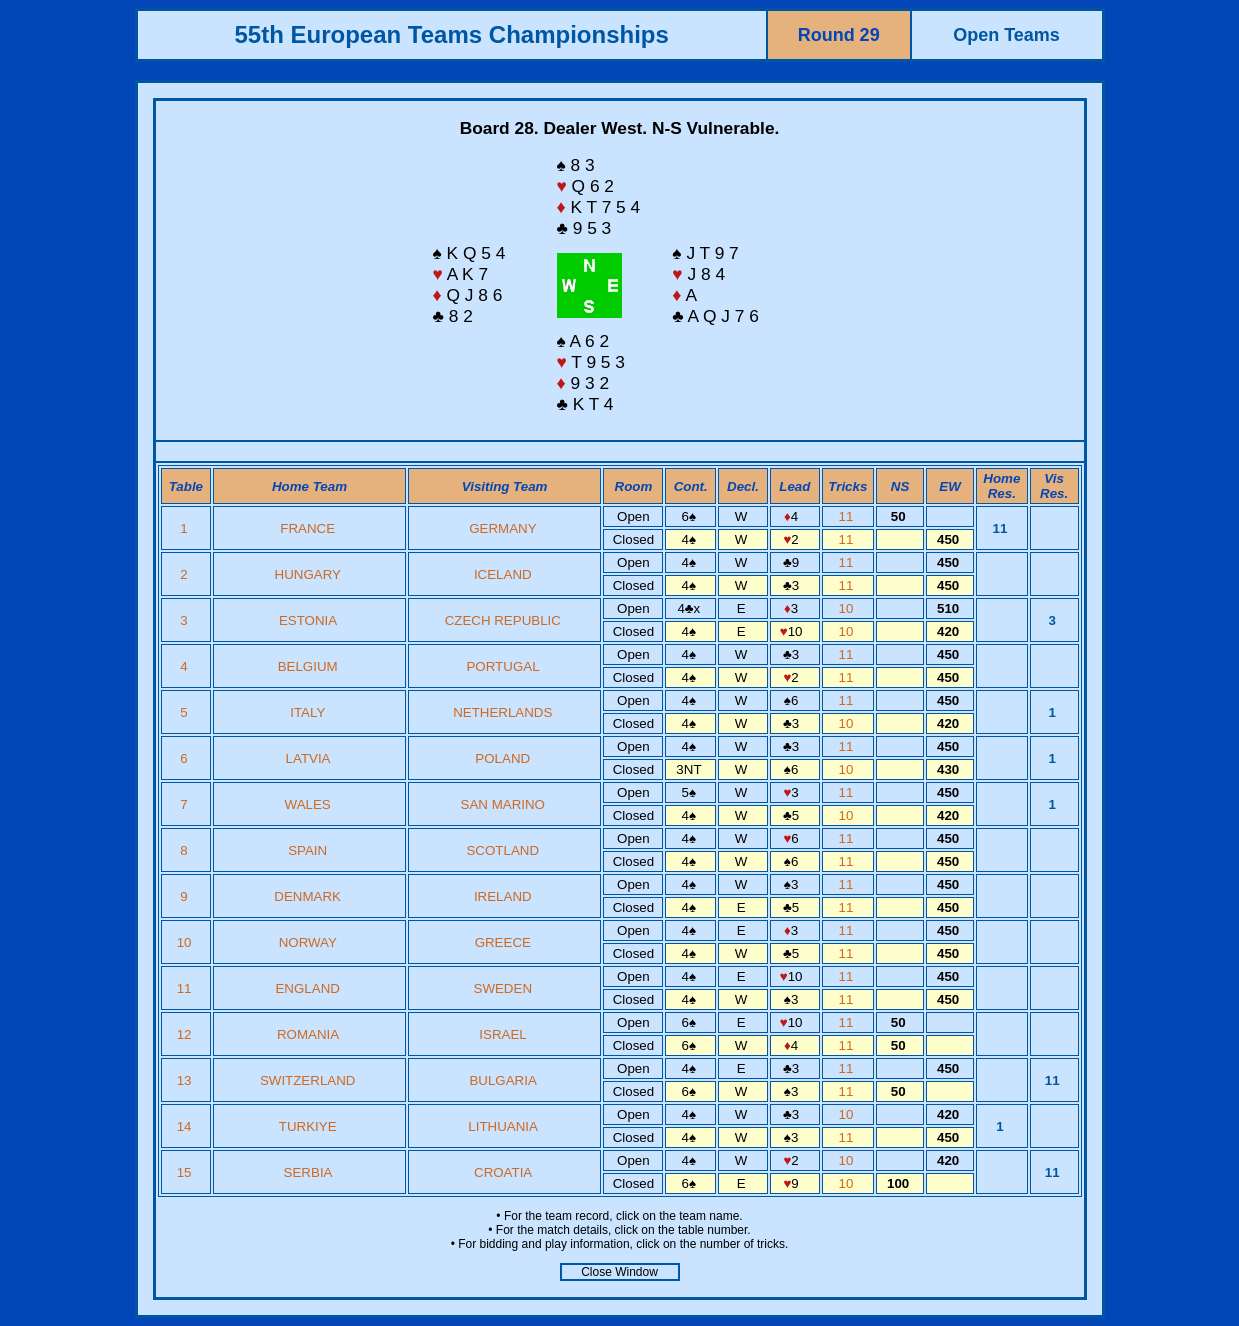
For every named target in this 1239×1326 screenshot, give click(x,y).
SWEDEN (503, 988)
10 (848, 608)
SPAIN (307, 850)
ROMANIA (307, 1034)
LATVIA (308, 758)
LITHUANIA (502, 1126)
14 (186, 1126)
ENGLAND (307, 988)
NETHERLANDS (502, 712)
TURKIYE (308, 1126)
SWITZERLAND (308, 1080)
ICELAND (503, 574)
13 (186, 1080)
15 (186, 1172)
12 (186, 1034)
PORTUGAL (502, 666)
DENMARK (307, 896)
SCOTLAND (502, 850)
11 (848, 516)
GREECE (503, 942)
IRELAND (503, 896)
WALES (308, 804)
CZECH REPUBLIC (503, 620)
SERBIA (308, 1172)
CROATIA (503, 1172)
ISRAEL (502, 1034)
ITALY (307, 712)
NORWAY (308, 942)
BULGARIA (502, 1080)
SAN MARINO (503, 804)
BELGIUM (308, 666)
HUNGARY (308, 574)
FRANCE (307, 528)
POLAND (502, 758)
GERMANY (502, 528)
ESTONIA (308, 620)
